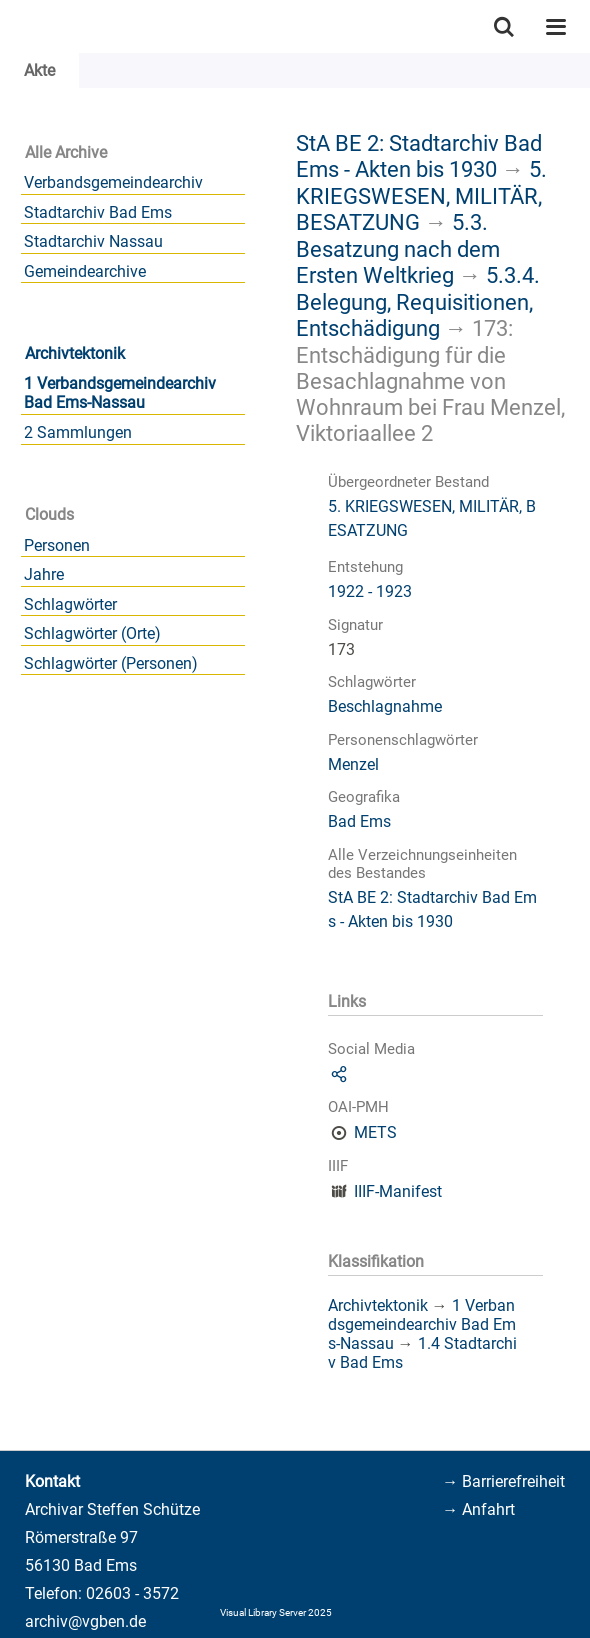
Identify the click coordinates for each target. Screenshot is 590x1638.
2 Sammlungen (78, 432)
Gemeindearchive (85, 271)
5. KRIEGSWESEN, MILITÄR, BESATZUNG (421, 195)
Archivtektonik (75, 353)
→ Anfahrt (478, 1509)
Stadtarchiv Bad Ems (98, 212)
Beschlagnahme (385, 706)
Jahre (44, 574)
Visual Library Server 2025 (276, 1612)
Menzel (353, 764)
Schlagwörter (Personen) (111, 663)
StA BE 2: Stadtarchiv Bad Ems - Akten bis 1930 (419, 156)
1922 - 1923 (370, 591)
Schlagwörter (70, 604)
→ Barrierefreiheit (503, 1481)
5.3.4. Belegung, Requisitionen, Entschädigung (418, 301)
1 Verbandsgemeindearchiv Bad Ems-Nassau (120, 393)
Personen (57, 545)
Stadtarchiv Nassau (93, 241)
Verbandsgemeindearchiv (113, 182)
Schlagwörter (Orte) (92, 633)
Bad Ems (359, 821)
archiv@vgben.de (85, 1621)
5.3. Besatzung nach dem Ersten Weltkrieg (398, 248)
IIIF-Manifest (398, 1191)
